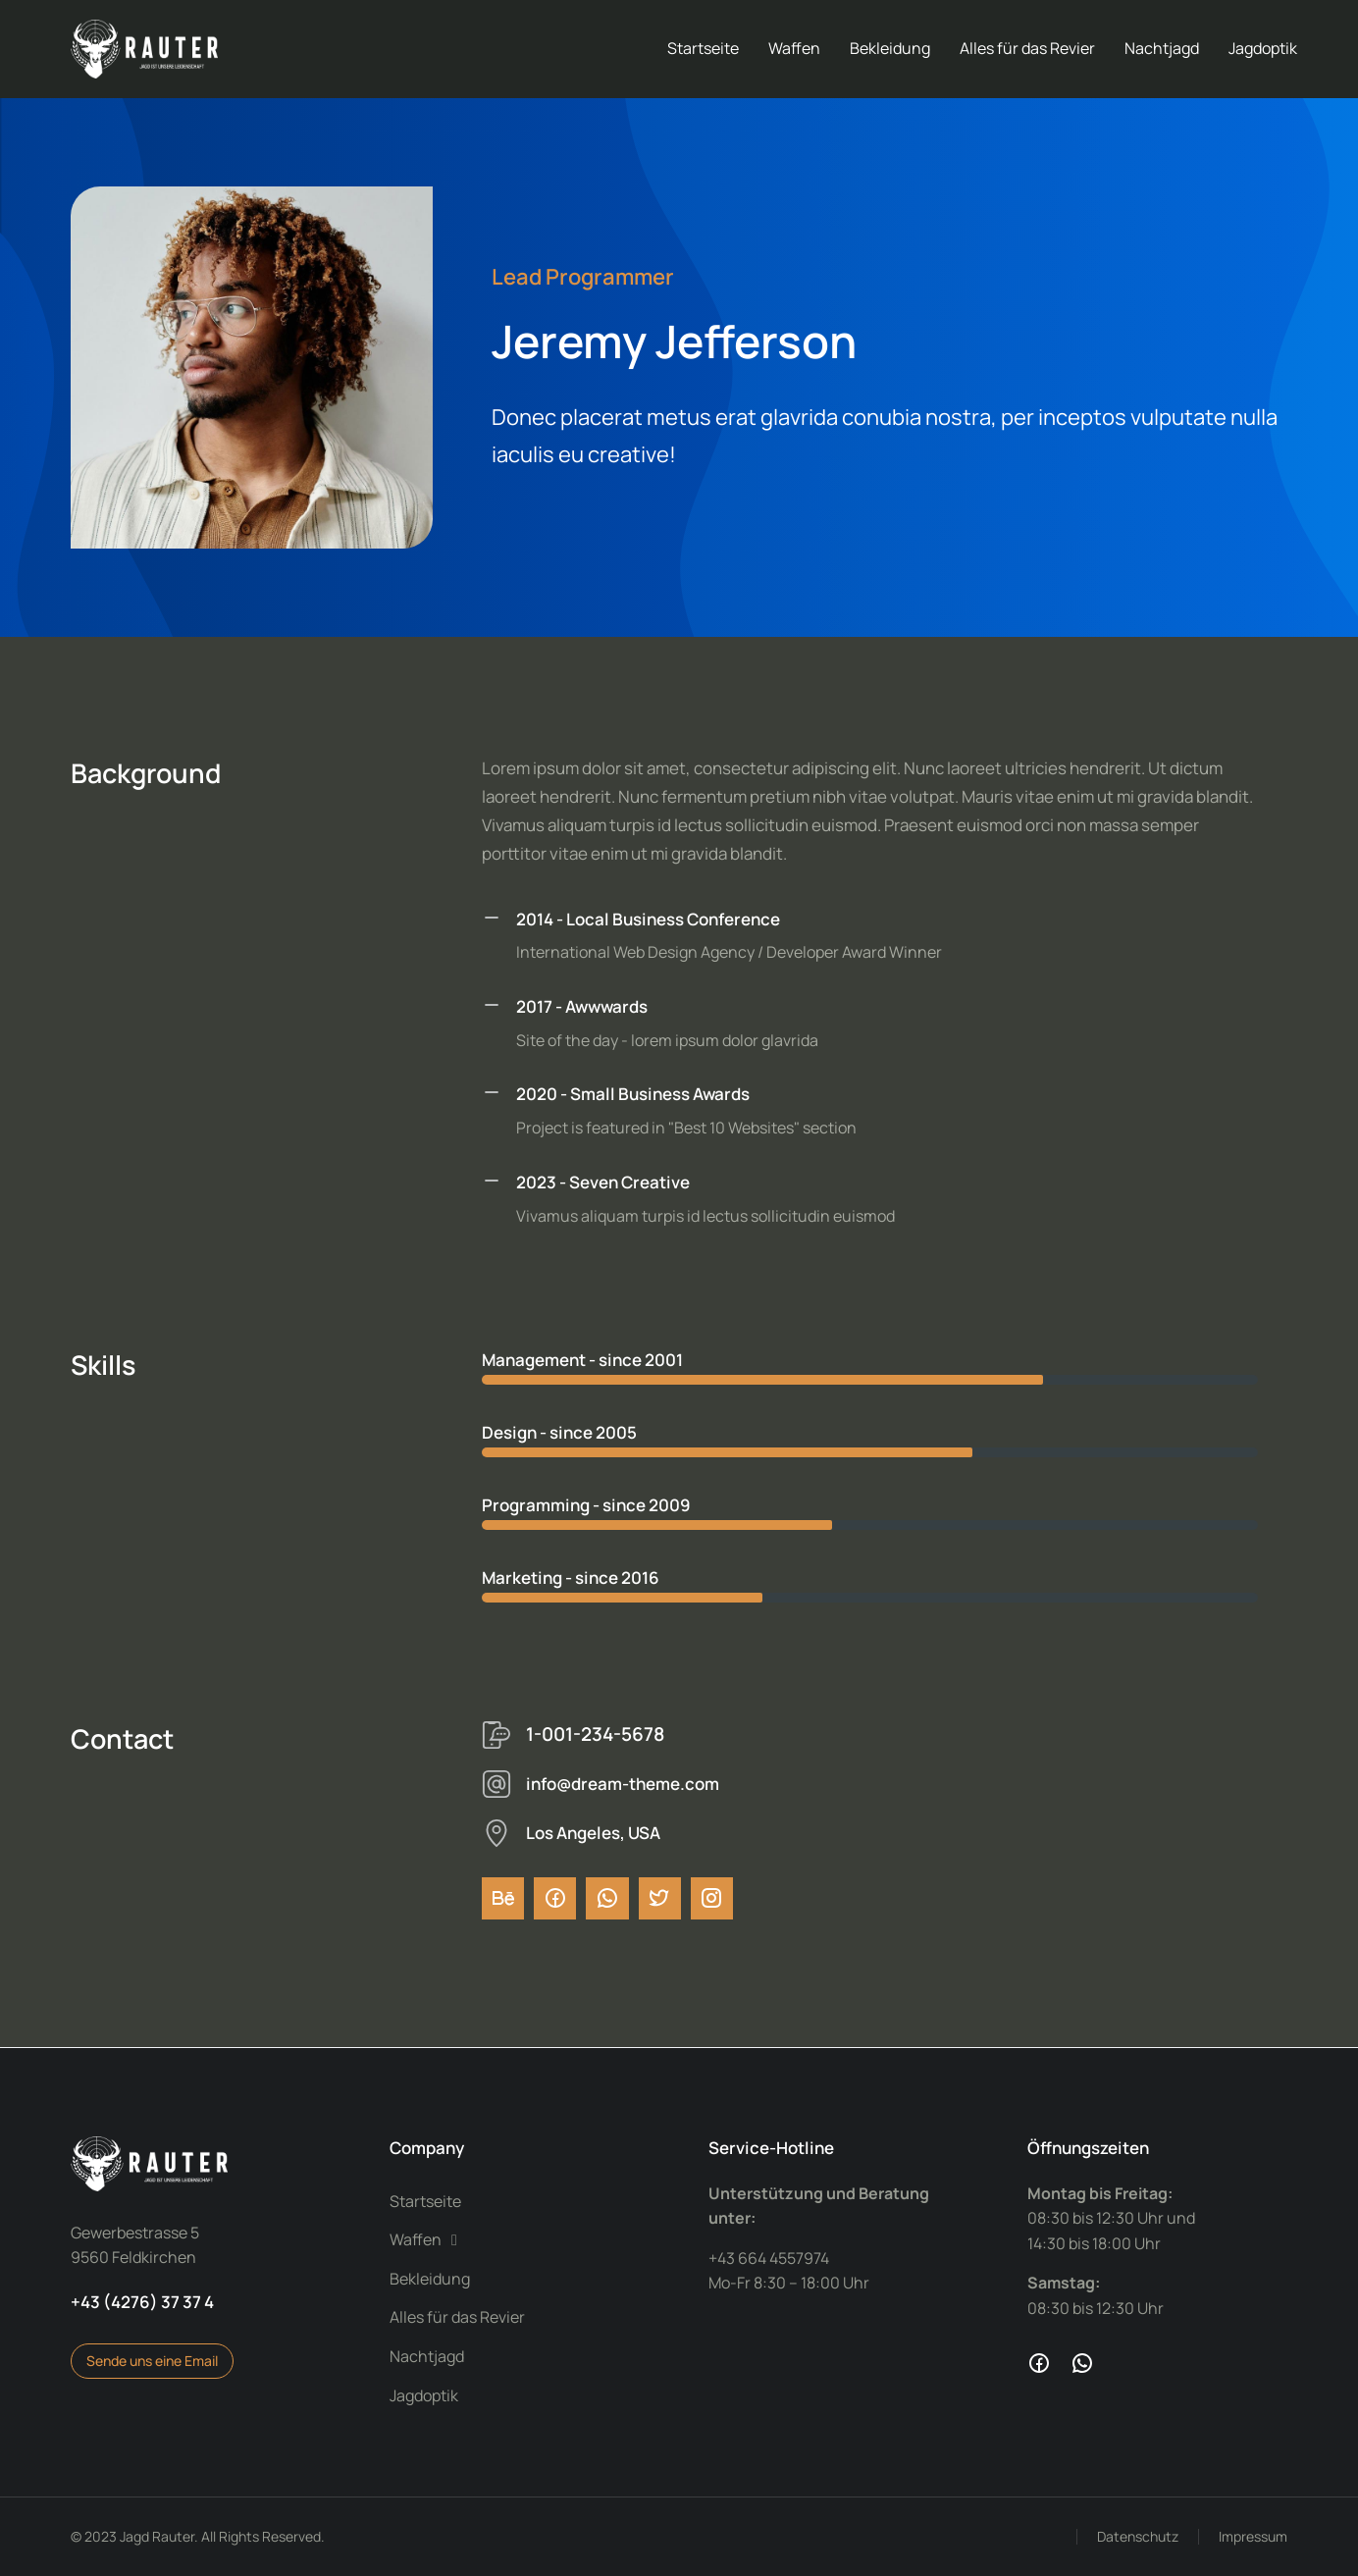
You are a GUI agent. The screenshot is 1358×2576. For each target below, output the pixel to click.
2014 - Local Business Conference (648, 919)
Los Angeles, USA (593, 1832)
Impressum (1253, 2536)
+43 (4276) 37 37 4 (142, 2301)
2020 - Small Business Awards (633, 1093)
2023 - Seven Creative (603, 1182)
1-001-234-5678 (595, 1734)
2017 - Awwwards (582, 1006)
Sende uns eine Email (152, 2360)
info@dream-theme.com (622, 1783)
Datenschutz (1137, 2536)
